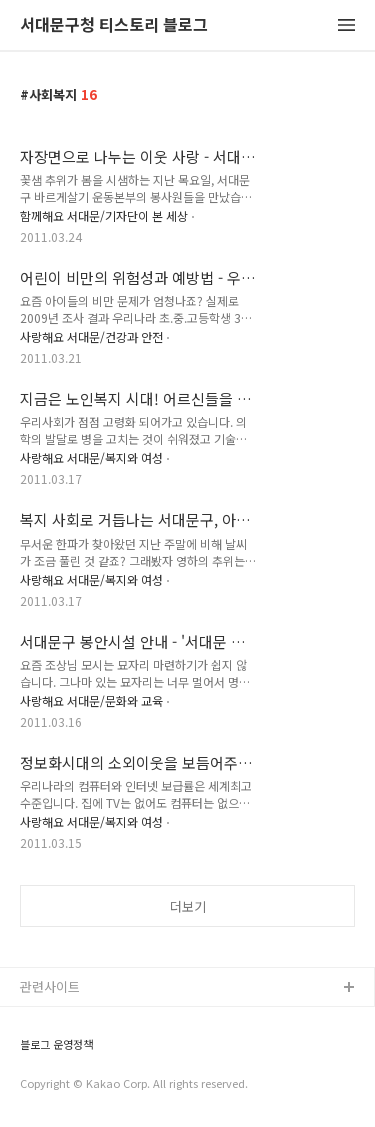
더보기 (188, 906)
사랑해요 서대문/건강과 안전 (91, 336)
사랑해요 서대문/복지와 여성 (91, 457)
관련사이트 (50, 986)
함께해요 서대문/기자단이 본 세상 (104, 215)
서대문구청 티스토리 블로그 (114, 25)
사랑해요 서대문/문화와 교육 (91, 700)
